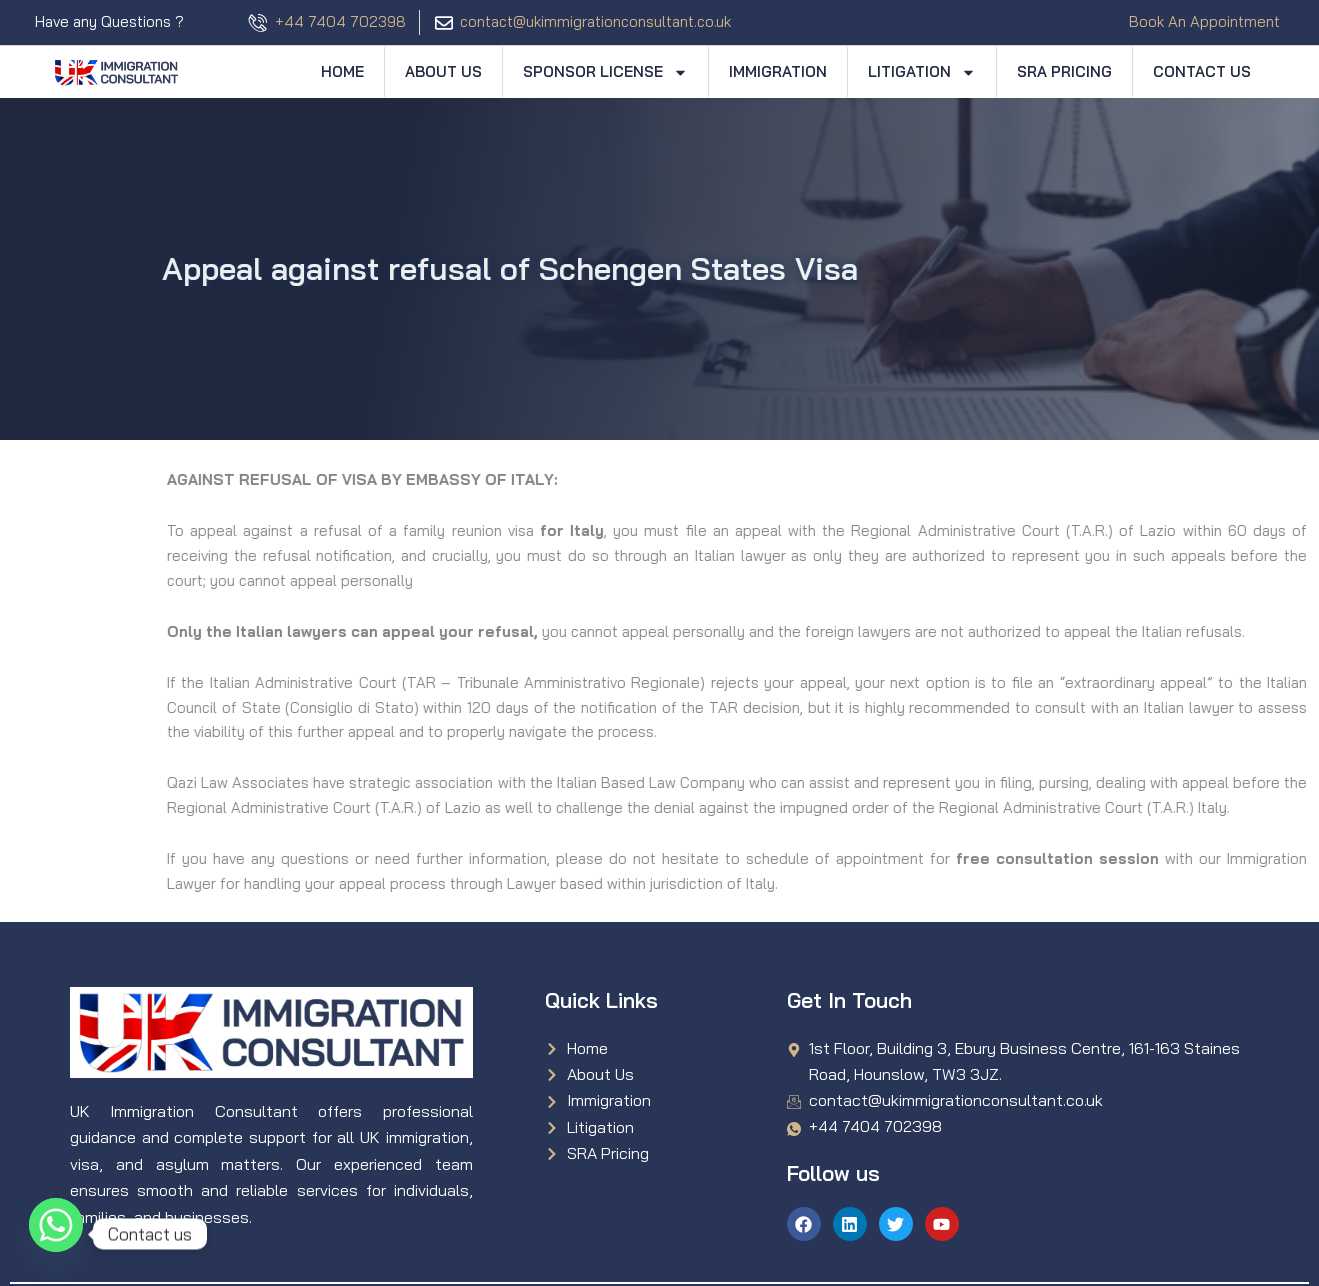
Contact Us (1202, 71)
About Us (443, 71)
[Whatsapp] (56, 1234)
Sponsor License (605, 72)
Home (342, 71)
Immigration (778, 71)
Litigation (922, 72)
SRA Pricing (1064, 71)
